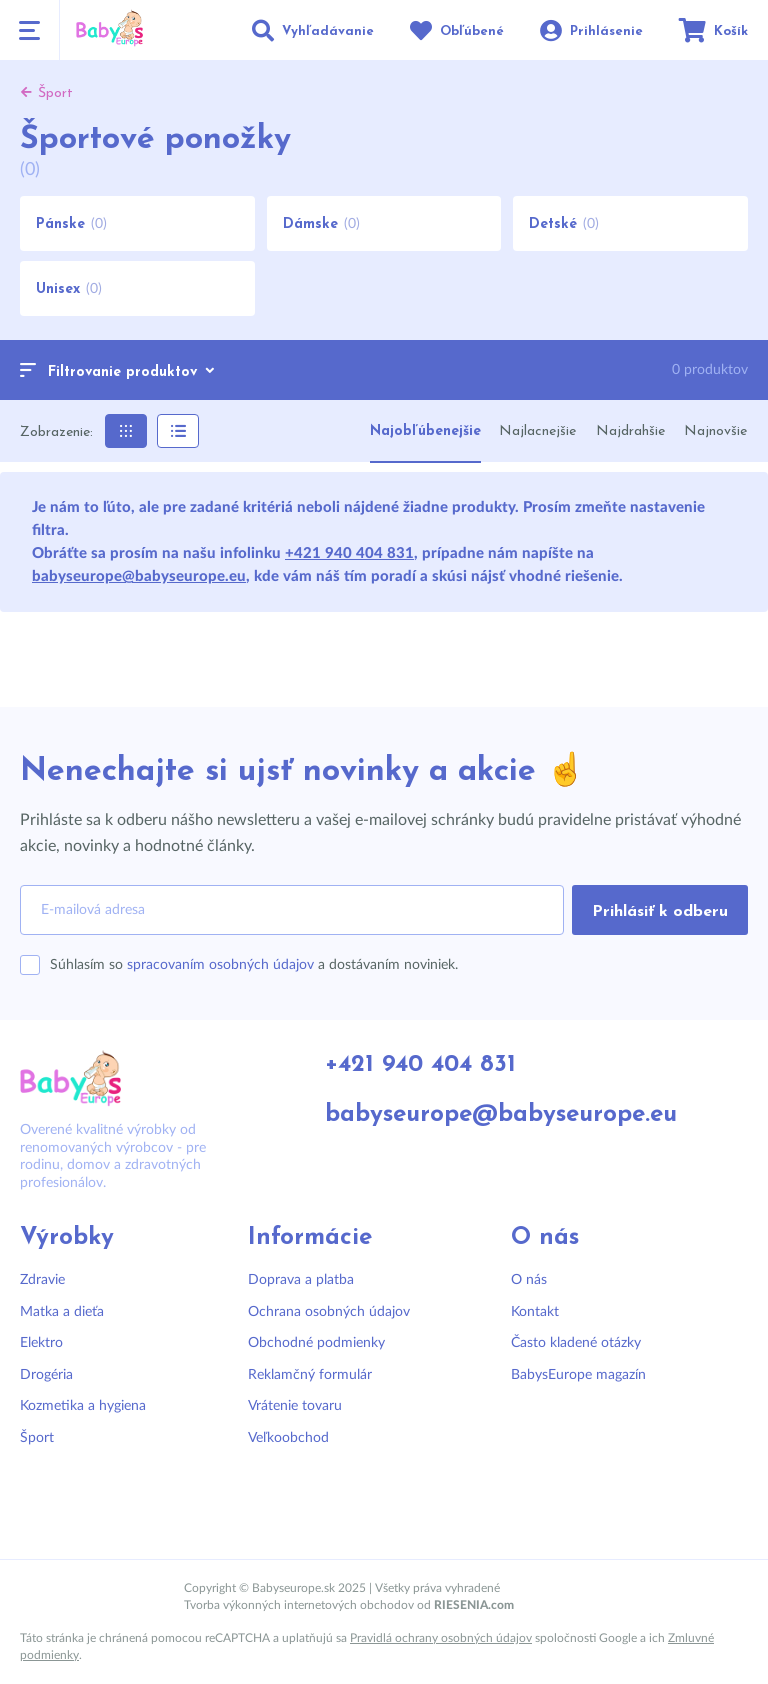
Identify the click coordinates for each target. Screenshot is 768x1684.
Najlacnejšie (537, 431)
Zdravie (42, 1280)
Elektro (41, 1343)
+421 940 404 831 (349, 553)
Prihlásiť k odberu (660, 912)
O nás (529, 1280)
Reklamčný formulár (310, 1375)
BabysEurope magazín (578, 1375)
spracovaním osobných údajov (220, 965)
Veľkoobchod (288, 1438)
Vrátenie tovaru (295, 1406)
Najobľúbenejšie (425, 431)
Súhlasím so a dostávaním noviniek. (254, 965)
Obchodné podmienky (316, 1343)
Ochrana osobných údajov (329, 1312)
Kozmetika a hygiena (83, 1406)
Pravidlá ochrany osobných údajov (441, 1638)
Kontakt (535, 1312)
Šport (37, 1438)
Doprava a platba (301, 1280)
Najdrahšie (630, 431)
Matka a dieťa (62, 1312)
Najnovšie (715, 431)
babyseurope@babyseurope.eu (139, 576)
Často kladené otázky (576, 1343)
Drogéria (46, 1375)
